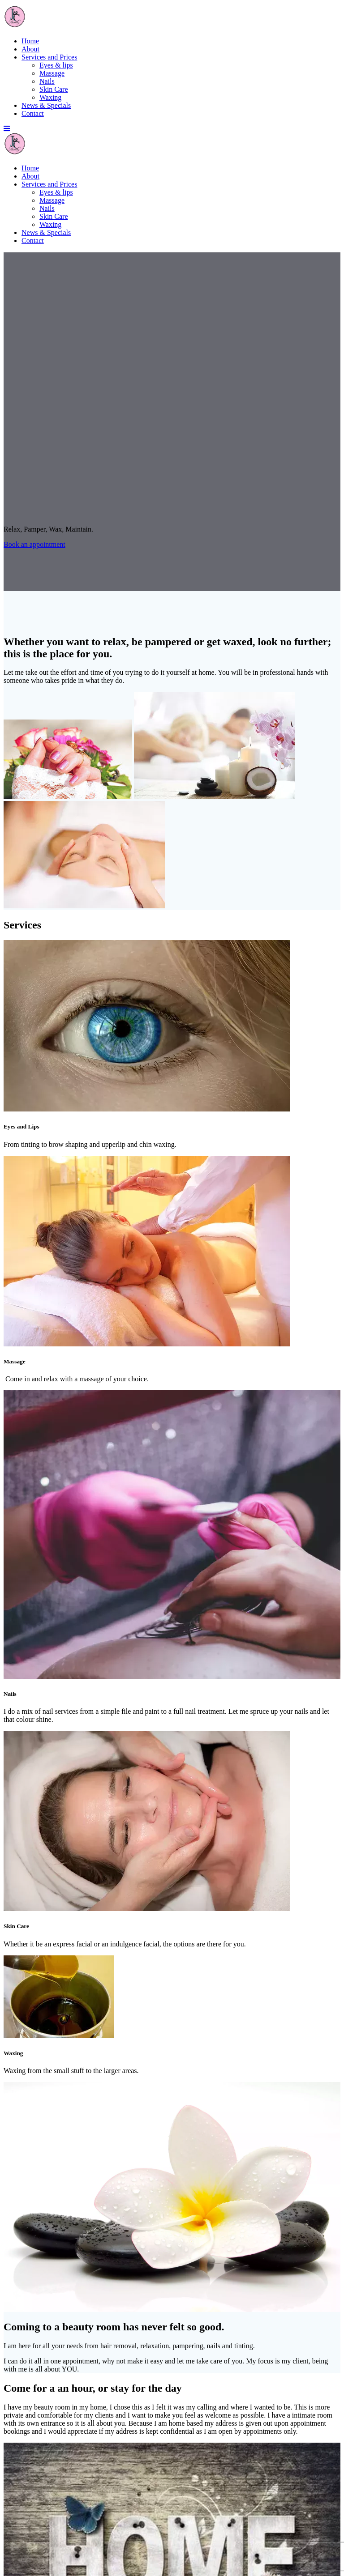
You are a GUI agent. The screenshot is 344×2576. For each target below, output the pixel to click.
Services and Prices (49, 57)
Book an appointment (34, 544)
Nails (47, 81)
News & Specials (46, 105)
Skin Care (53, 89)
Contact (33, 113)
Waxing (50, 97)
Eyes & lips (56, 65)
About (30, 49)
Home (30, 41)
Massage (51, 73)
